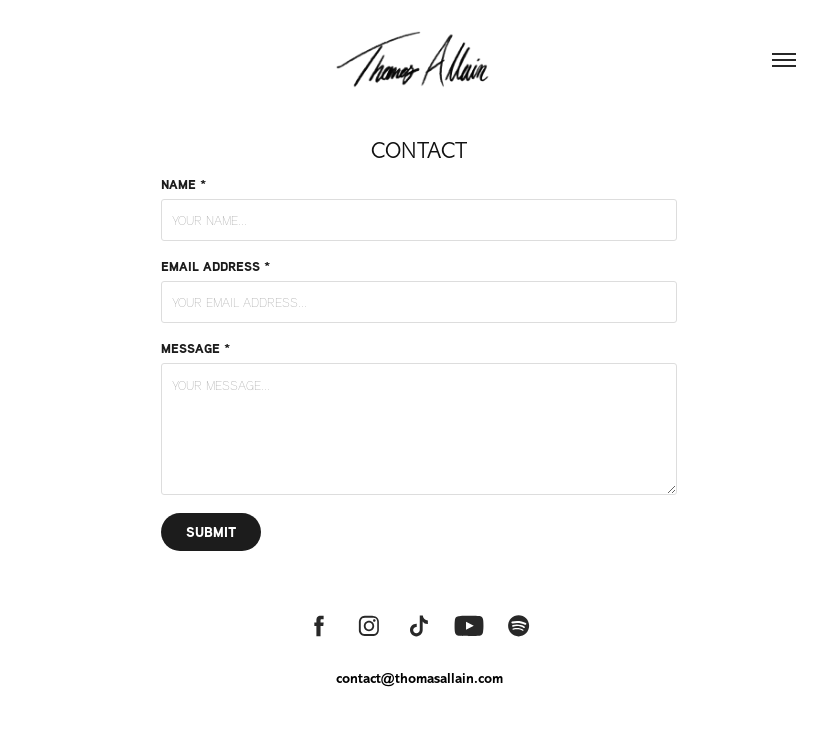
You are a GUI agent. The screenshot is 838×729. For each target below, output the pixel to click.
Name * (183, 184)
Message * (195, 348)
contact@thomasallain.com (419, 678)
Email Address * (215, 266)
